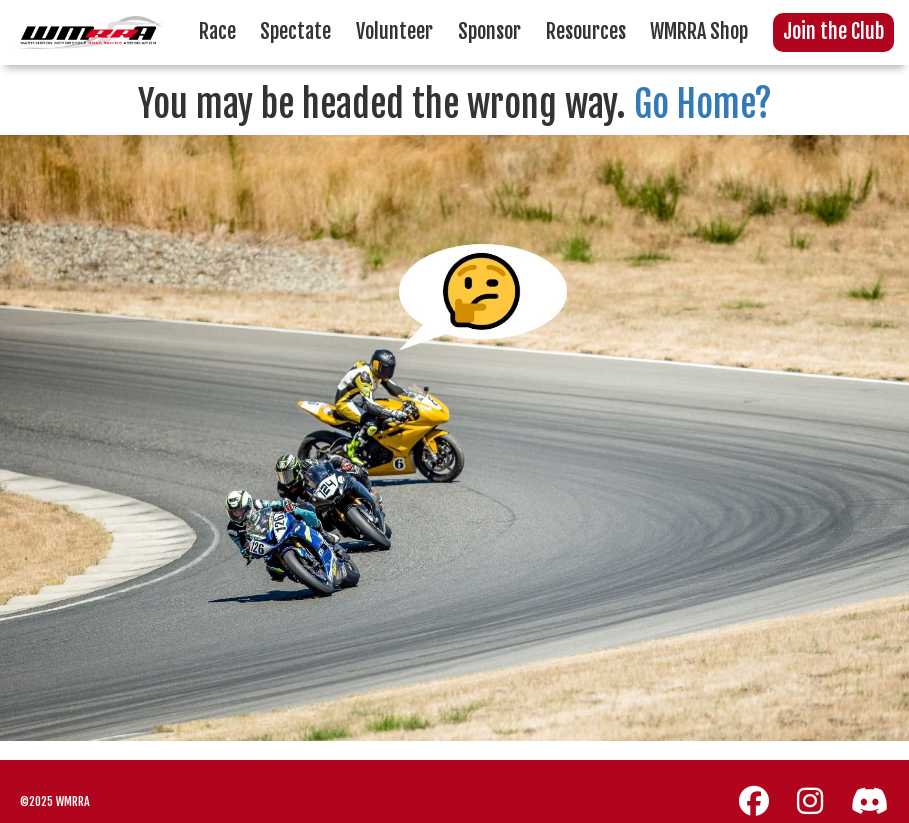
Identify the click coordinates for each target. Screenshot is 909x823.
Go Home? (703, 104)
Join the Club (833, 31)
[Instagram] (810, 801)
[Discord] (870, 801)
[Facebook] (754, 801)
